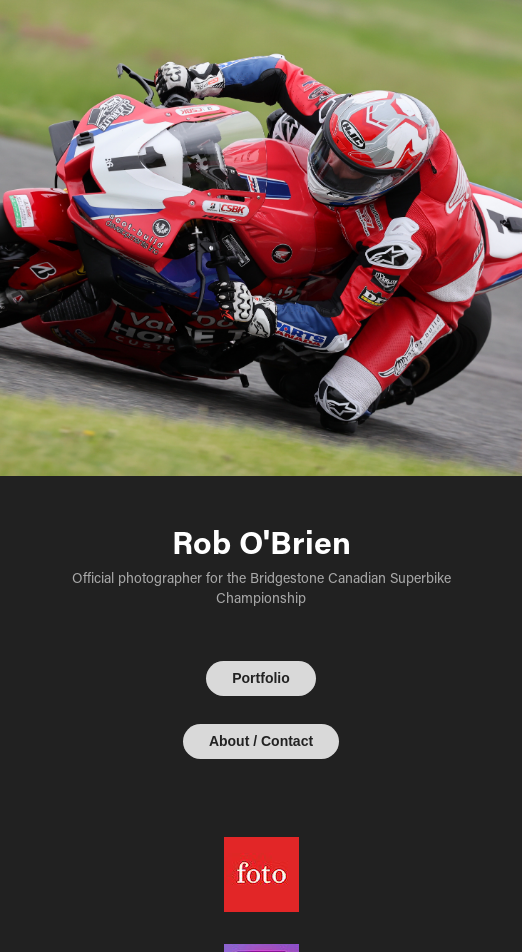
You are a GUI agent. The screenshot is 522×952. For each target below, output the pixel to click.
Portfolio (261, 678)
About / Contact (261, 741)
